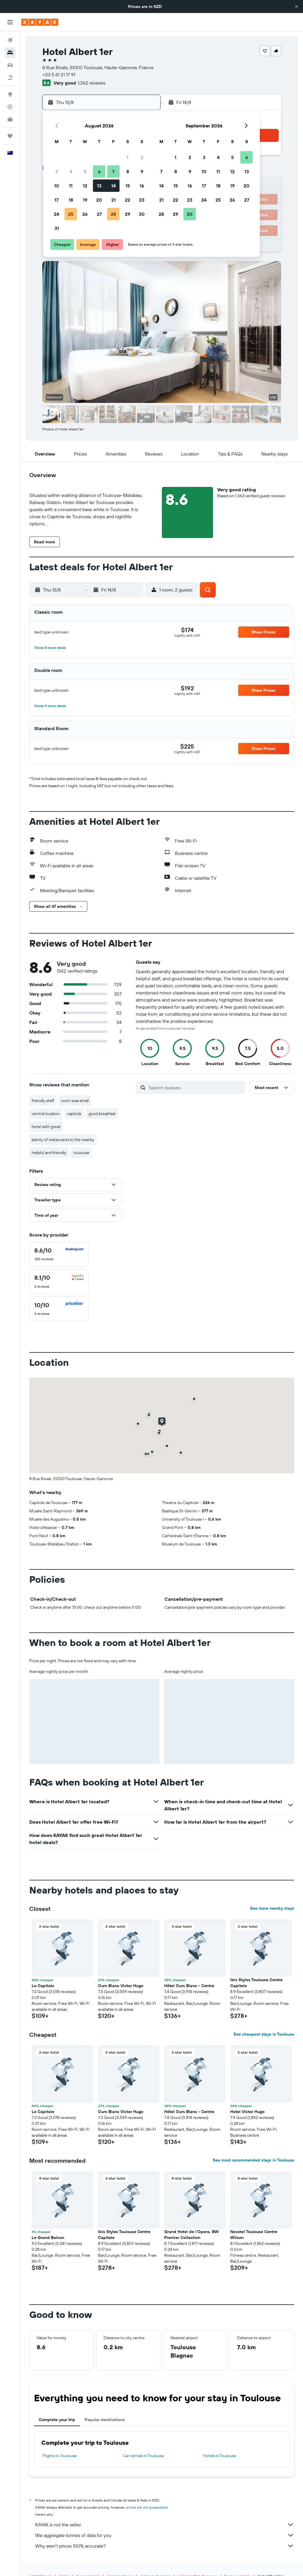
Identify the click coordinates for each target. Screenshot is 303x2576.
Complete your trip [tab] (57, 2419)
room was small (75, 1100)
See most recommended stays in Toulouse (253, 2160)
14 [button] (113, 186)
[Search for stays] (10, 53)
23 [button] (141, 200)
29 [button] (127, 214)
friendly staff (43, 1100)
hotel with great (46, 1126)
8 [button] (127, 171)
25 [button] (70, 214)
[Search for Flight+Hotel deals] (10, 77)
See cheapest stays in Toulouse (263, 2034)
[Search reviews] (195, 1087)
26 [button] (85, 214)
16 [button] (142, 186)
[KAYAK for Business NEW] (10, 119)
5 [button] (85, 171)
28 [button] (113, 214)
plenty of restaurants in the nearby (63, 1139)
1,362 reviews (91, 83)
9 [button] (142, 171)
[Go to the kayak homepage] (39, 22)
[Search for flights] (10, 40)
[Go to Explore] (10, 94)
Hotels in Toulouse (219, 2455)
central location (46, 1113)
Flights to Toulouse (60, 2455)
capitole (74, 1113)
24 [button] (56, 214)
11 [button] (70, 186)
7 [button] (113, 171)
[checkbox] (58, 1254)
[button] (296, 6)
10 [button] (56, 186)
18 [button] (71, 200)
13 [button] (99, 186)
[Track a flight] (10, 107)
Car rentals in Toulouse (143, 2455)
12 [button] (85, 186)
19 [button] (85, 200)
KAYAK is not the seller (164, 2524)
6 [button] (99, 171)
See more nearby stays (272, 1908)
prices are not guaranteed (146, 2507)
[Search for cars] (10, 65)
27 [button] (99, 214)
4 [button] (71, 171)
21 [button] (113, 200)
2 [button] (142, 157)
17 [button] (56, 200)
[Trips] (10, 136)
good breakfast (102, 1113)
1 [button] (127, 157)
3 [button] (56, 171)
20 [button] (99, 200)
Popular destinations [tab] (105, 2419)
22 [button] (127, 200)
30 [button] (142, 214)
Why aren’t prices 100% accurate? (164, 2545)
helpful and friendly (49, 1152)
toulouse (81, 1152)
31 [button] (56, 228)
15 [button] (127, 186)
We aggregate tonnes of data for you (164, 2535)
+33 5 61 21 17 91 (58, 74)
